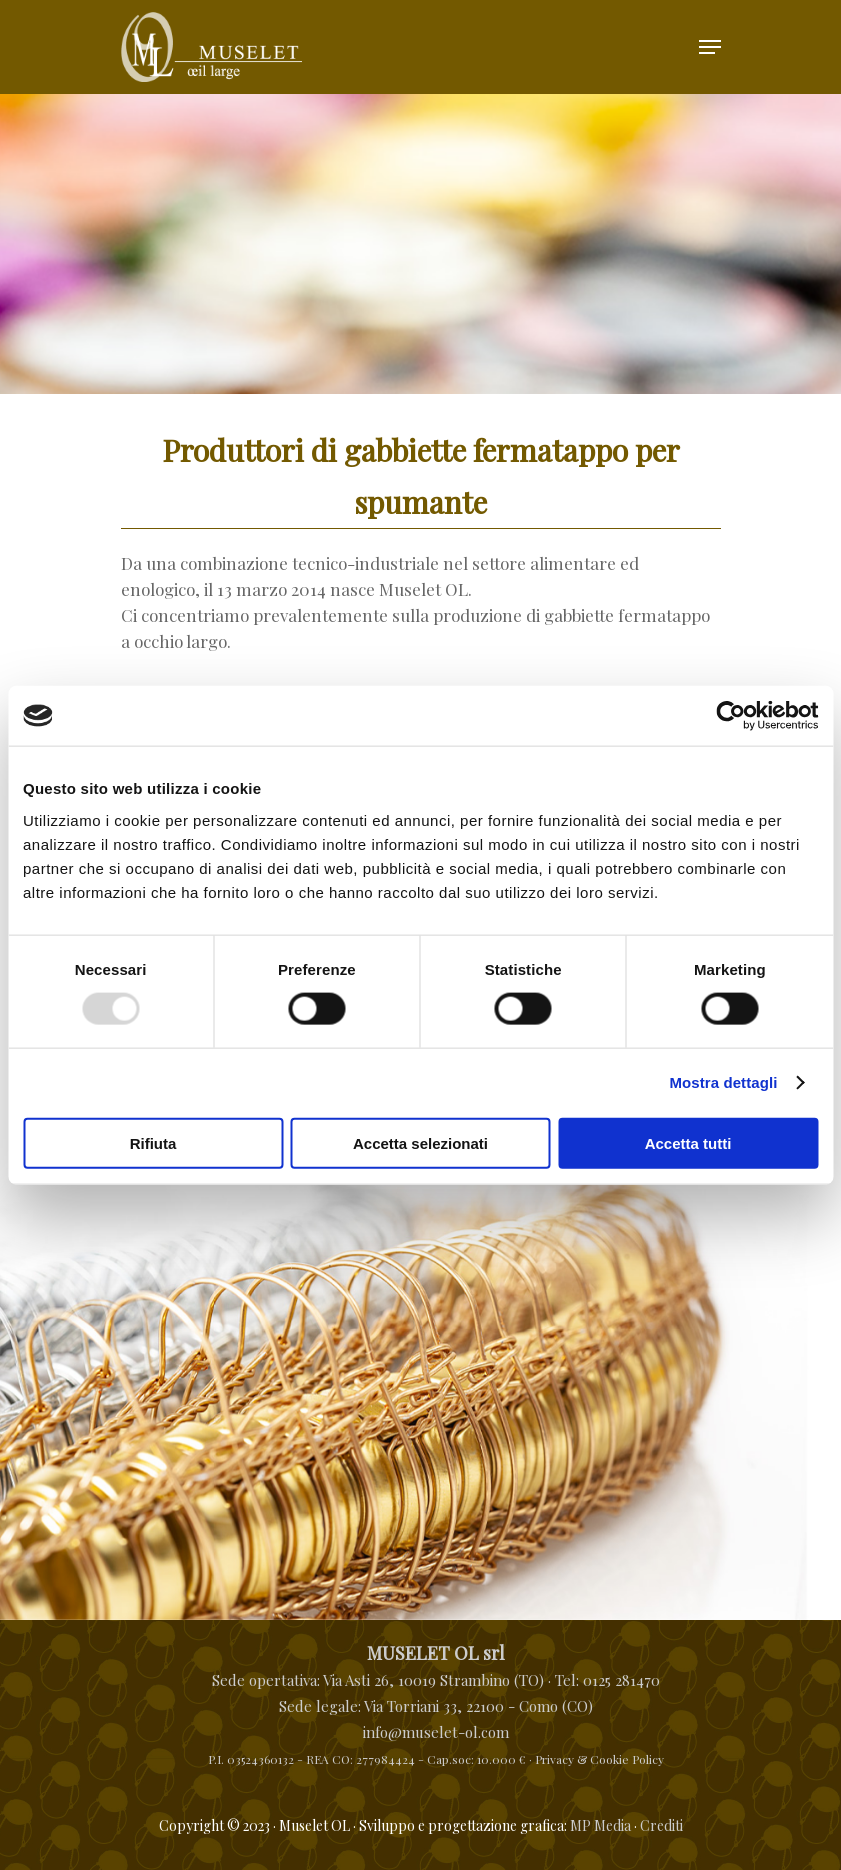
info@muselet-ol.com (436, 1732)
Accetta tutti (688, 1142)
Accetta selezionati (420, 1142)
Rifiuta (153, 1142)
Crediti (661, 1825)
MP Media (600, 1825)
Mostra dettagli (723, 1082)
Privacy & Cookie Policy (599, 1759)
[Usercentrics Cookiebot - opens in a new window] (730, 716)
